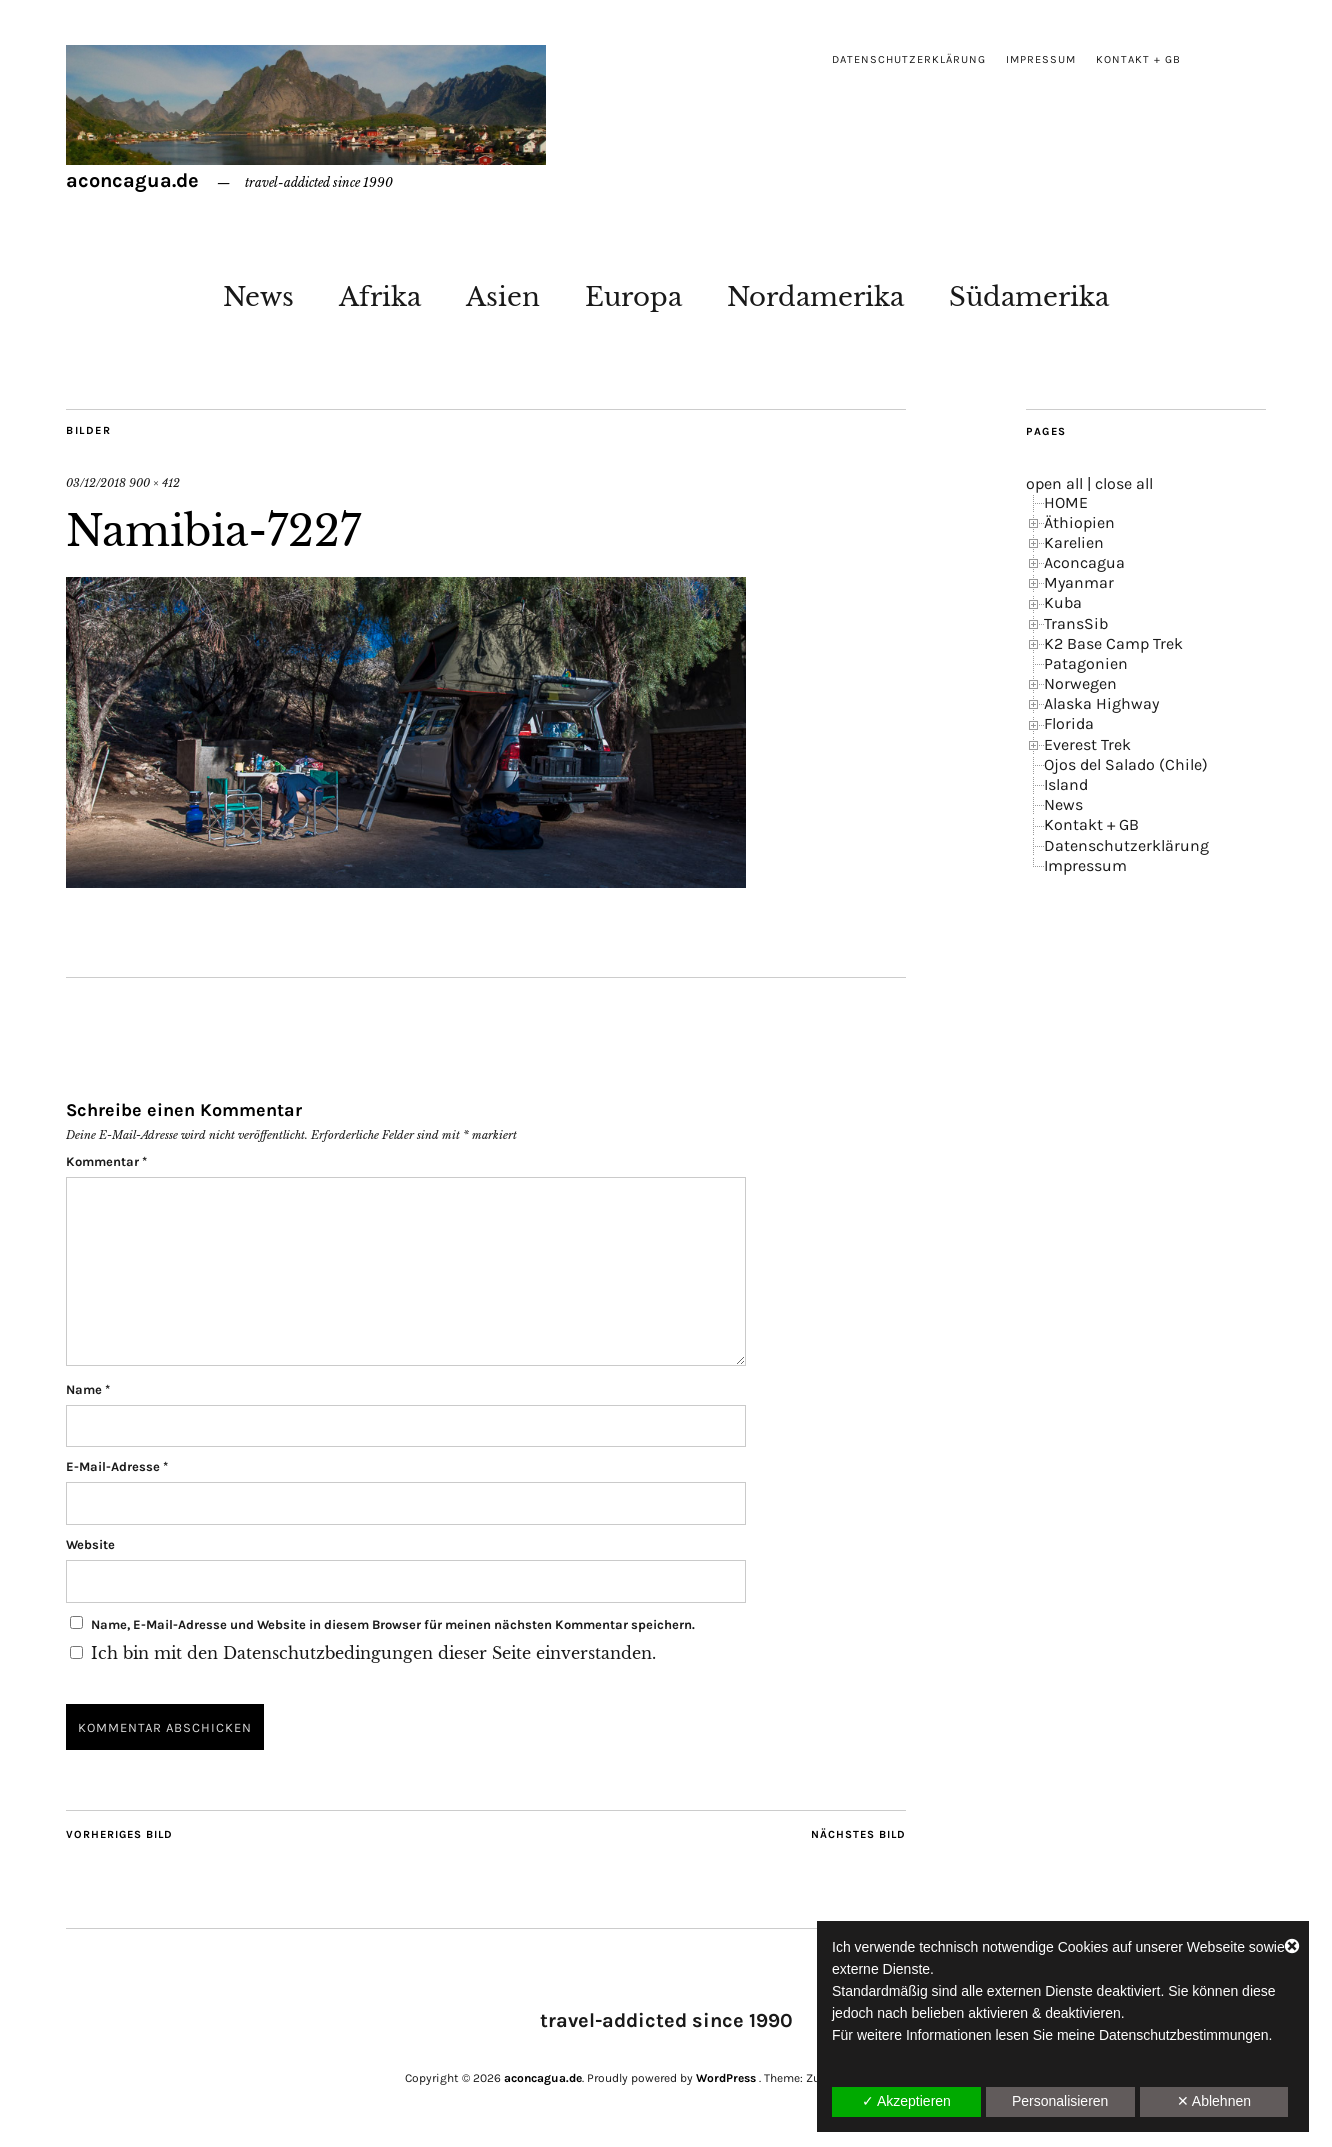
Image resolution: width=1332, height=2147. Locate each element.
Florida (1069, 723)
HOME (1066, 502)
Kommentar (106, 1161)
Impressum (1041, 59)
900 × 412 (154, 483)
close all (1124, 483)
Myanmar (1079, 582)
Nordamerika (815, 297)
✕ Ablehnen (1214, 2101)
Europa (633, 297)
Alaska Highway (1101, 703)
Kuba (1063, 602)
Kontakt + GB (1138, 59)
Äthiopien (1079, 522)
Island (1066, 784)
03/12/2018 (96, 483)
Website (90, 1544)
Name (88, 1389)
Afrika (380, 297)
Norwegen (1080, 683)
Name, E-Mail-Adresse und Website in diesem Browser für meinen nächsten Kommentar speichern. (393, 1624)
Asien (503, 297)
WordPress (726, 2078)
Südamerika (1029, 297)
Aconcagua (1084, 562)
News (258, 297)
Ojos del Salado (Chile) (1126, 764)
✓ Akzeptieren (906, 2101)
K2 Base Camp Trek (1113, 643)
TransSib (1076, 623)
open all (1054, 483)
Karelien (1074, 542)
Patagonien (1086, 663)
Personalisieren (1060, 2101)
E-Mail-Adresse (117, 1466)
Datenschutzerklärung (909, 59)
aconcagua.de (132, 180)
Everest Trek (1087, 744)
